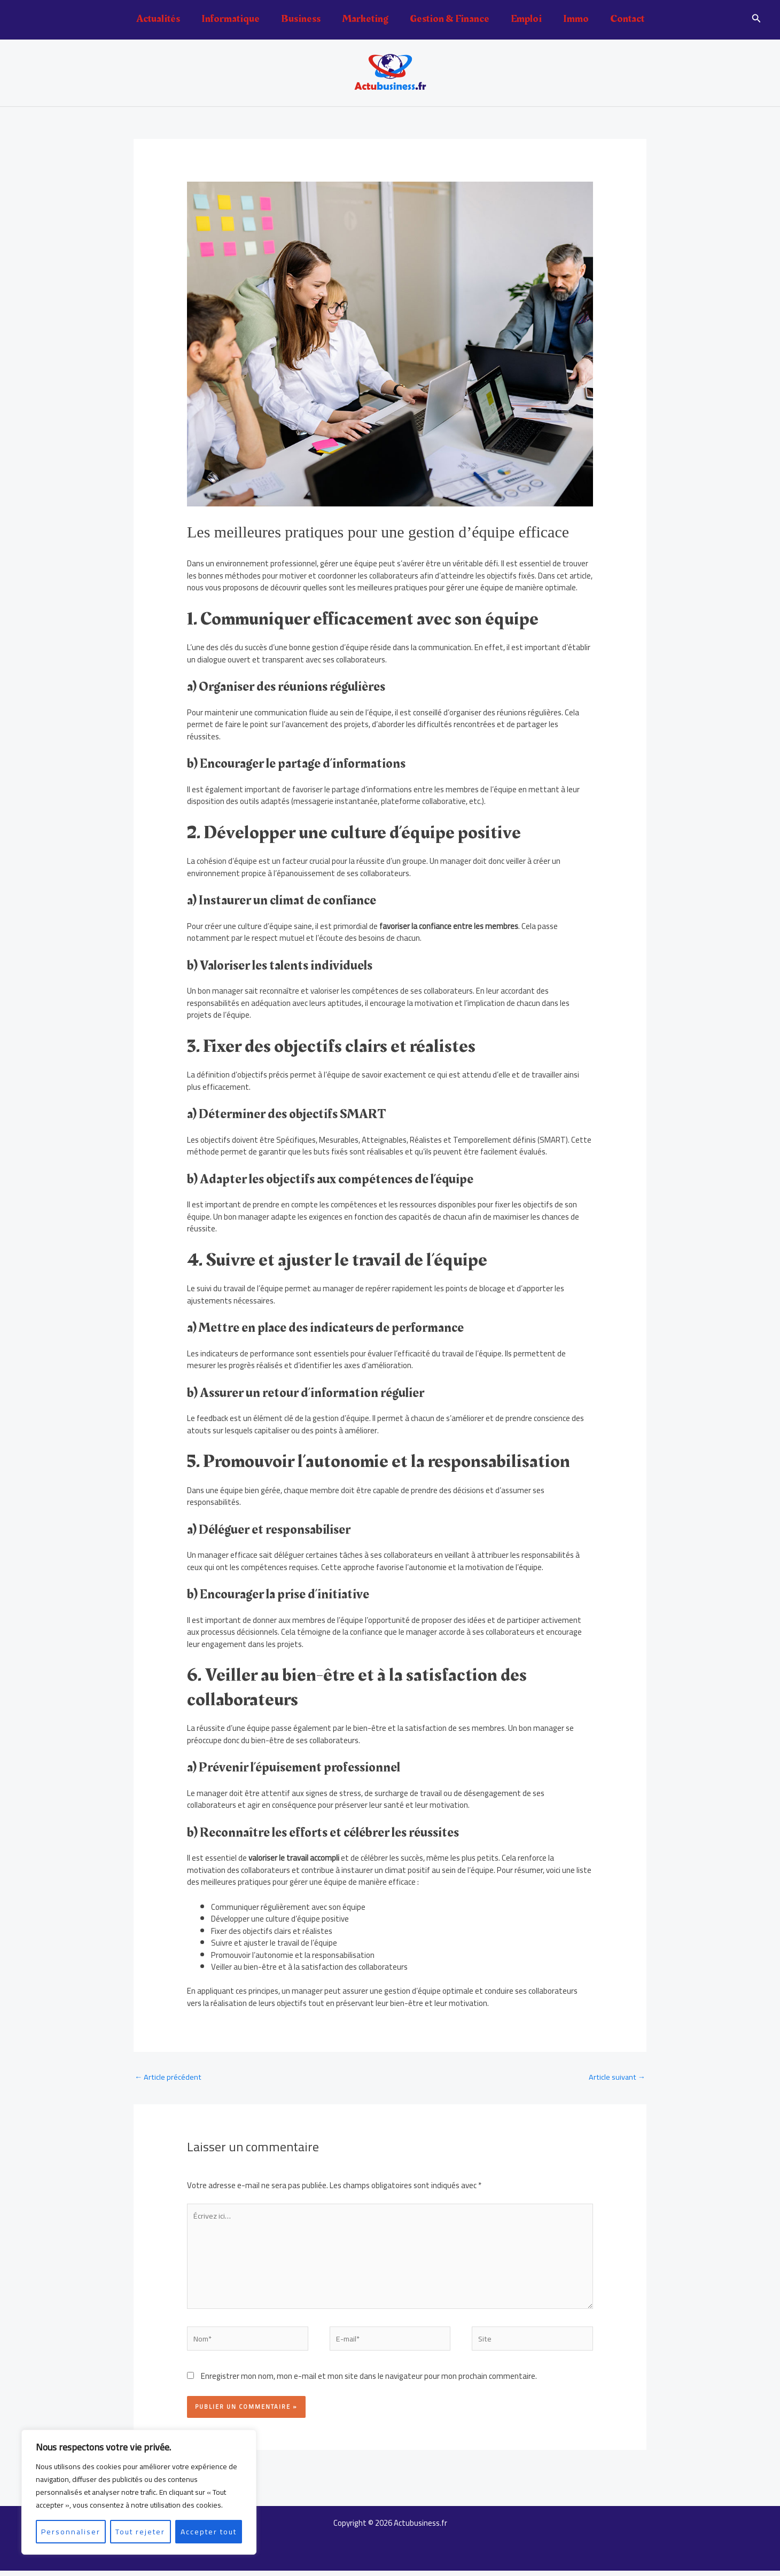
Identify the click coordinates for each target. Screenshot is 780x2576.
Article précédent (169, 2077)
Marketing (365, 18)
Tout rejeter (140, 2532)
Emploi (526, 18)
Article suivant (616, 2077)
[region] (138, 2492)
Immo (576, 18)
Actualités (158, 18)
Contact (627, 18)
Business (301, 18)
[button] (756, 19)
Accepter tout (209, 2532)
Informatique (230, 18)
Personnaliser (70, 2532)
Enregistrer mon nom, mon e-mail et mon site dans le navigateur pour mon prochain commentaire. (369, 2381)
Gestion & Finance (449, 18)
